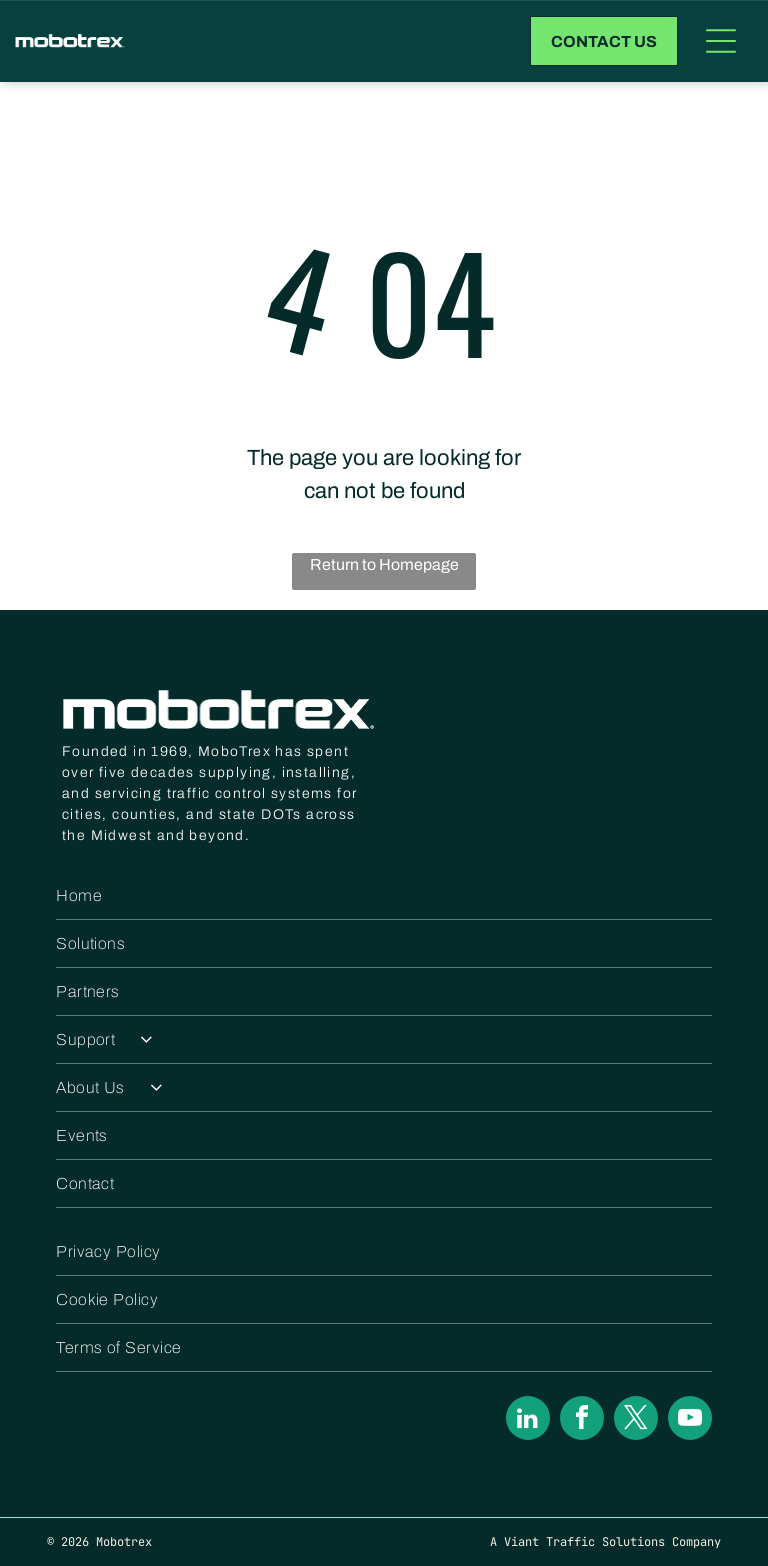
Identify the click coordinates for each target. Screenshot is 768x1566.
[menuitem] (384, 896)
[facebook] (582, 1420)
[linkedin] (528, 1420)
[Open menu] (721, 41)
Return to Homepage (384, 564)
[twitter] (636, 1420)
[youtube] (690, 1420)
